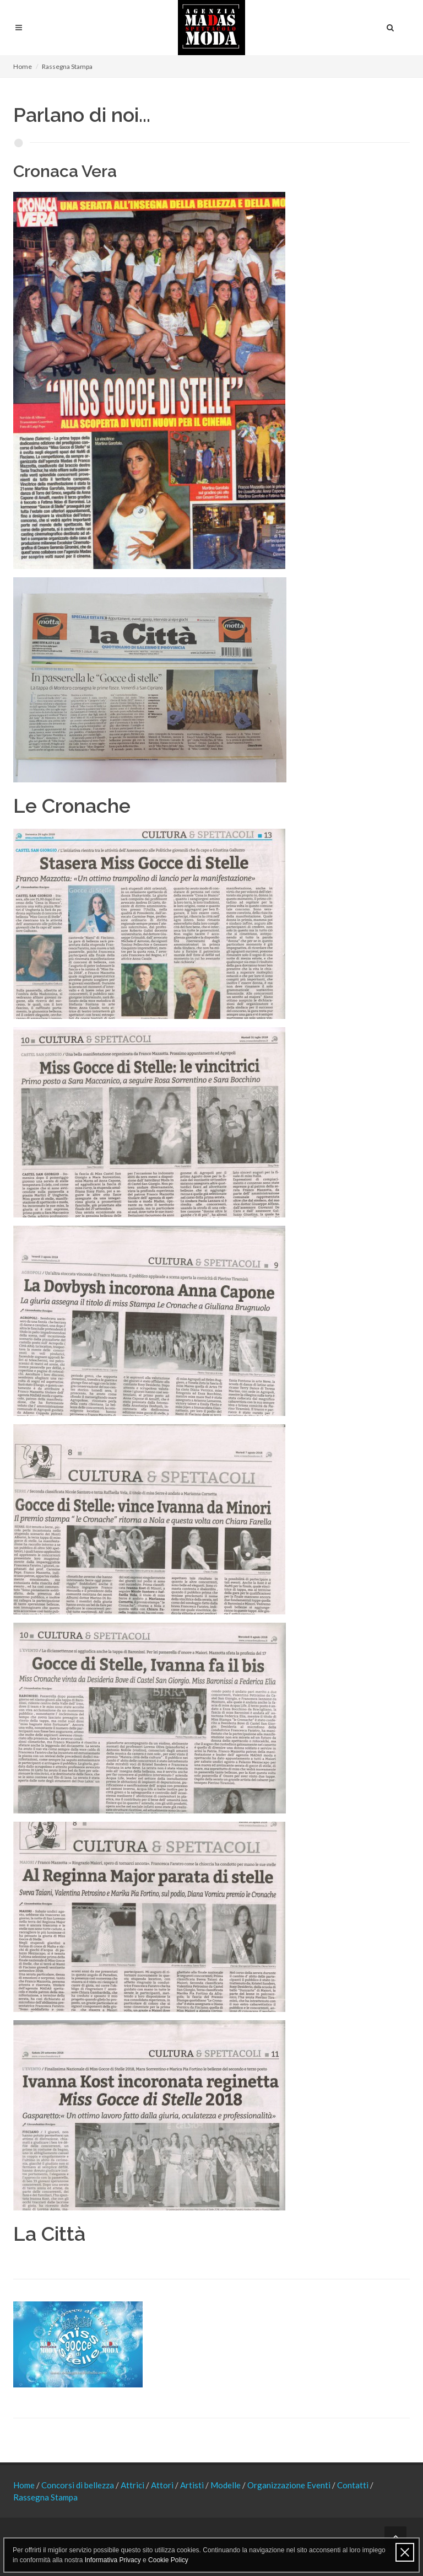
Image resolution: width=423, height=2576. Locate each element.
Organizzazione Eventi (289, 2485)
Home (22, 66)
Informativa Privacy (113, 2560)
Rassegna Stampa (45, 2497)
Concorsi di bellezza (78, 2485)
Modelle (226, 2485)
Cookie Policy (168, 2560)
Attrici (133, 2485)
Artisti (192, 2485)
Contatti (353, 2485)
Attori (163, 2485)
